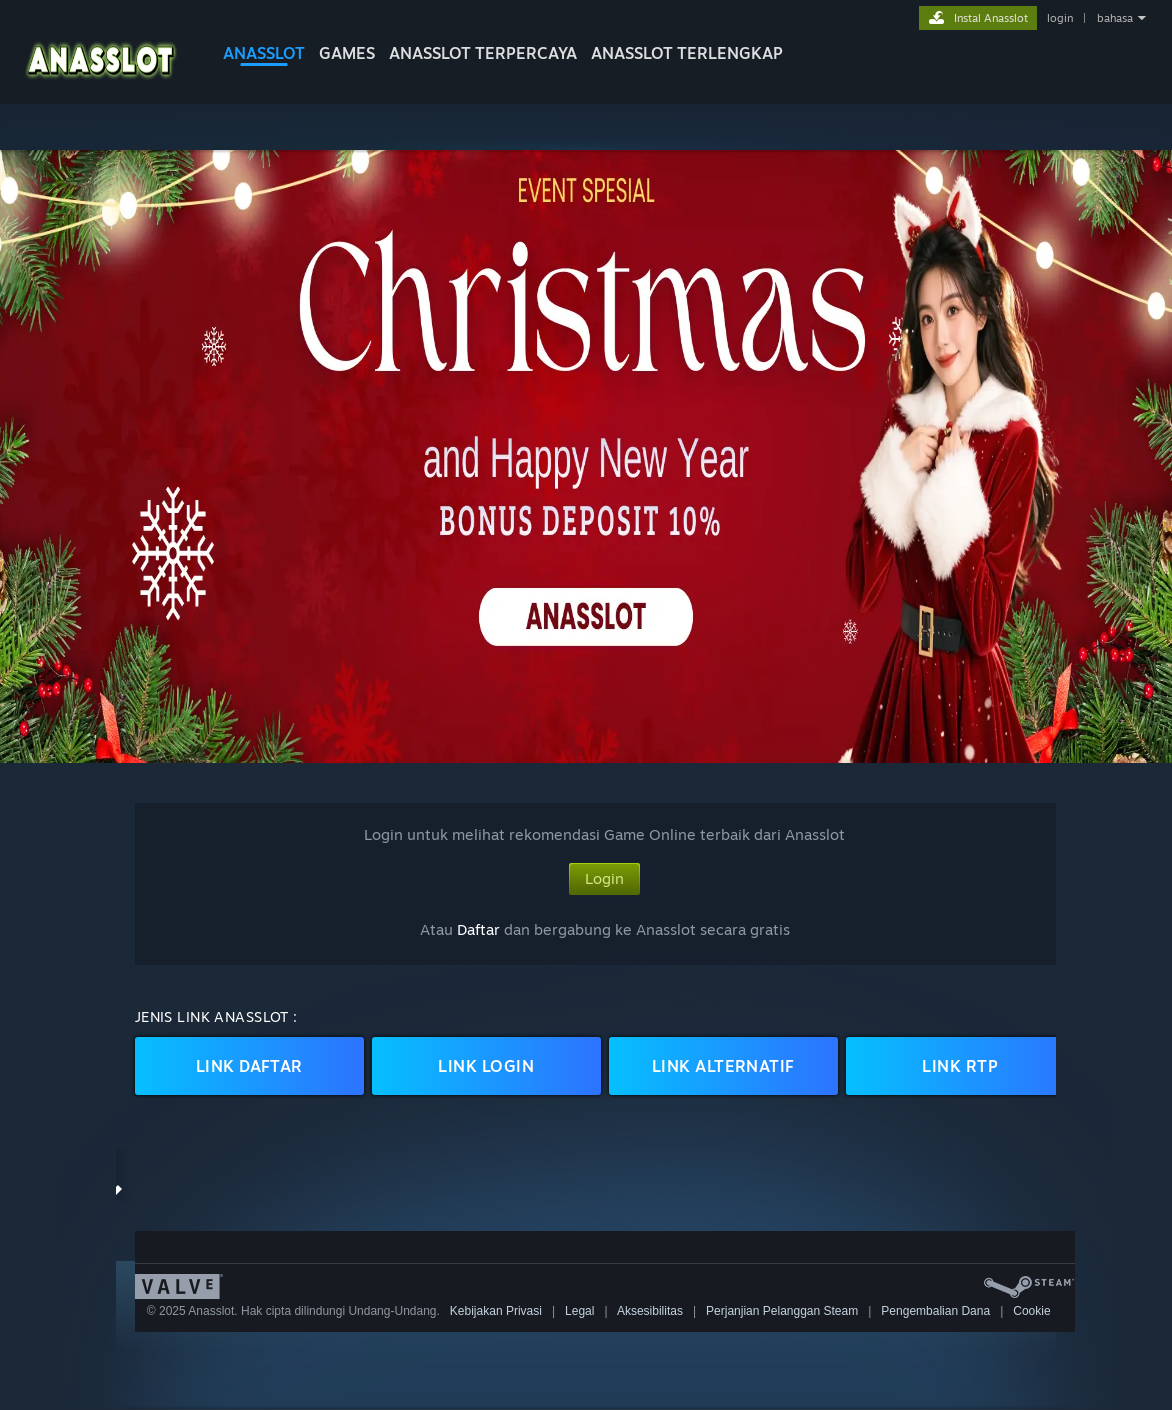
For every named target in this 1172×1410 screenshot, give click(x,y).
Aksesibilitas (650, 1311)
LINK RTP (960, 1066)
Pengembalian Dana (935, 1311)
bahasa (1115, 18)
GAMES (347, 53)
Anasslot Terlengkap (687, 53)
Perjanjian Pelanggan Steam (782, 1311)
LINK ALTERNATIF (723, 1066)
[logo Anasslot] (101, 84)
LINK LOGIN (486, 1066)
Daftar (478, 929)
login (1060, 18)
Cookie (1031, 1311)
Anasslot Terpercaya (483, 53)
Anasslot (264, 53)
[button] (586, 456)
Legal (579, 1311)
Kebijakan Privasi (496, 1311)
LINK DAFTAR (249, 1066)
